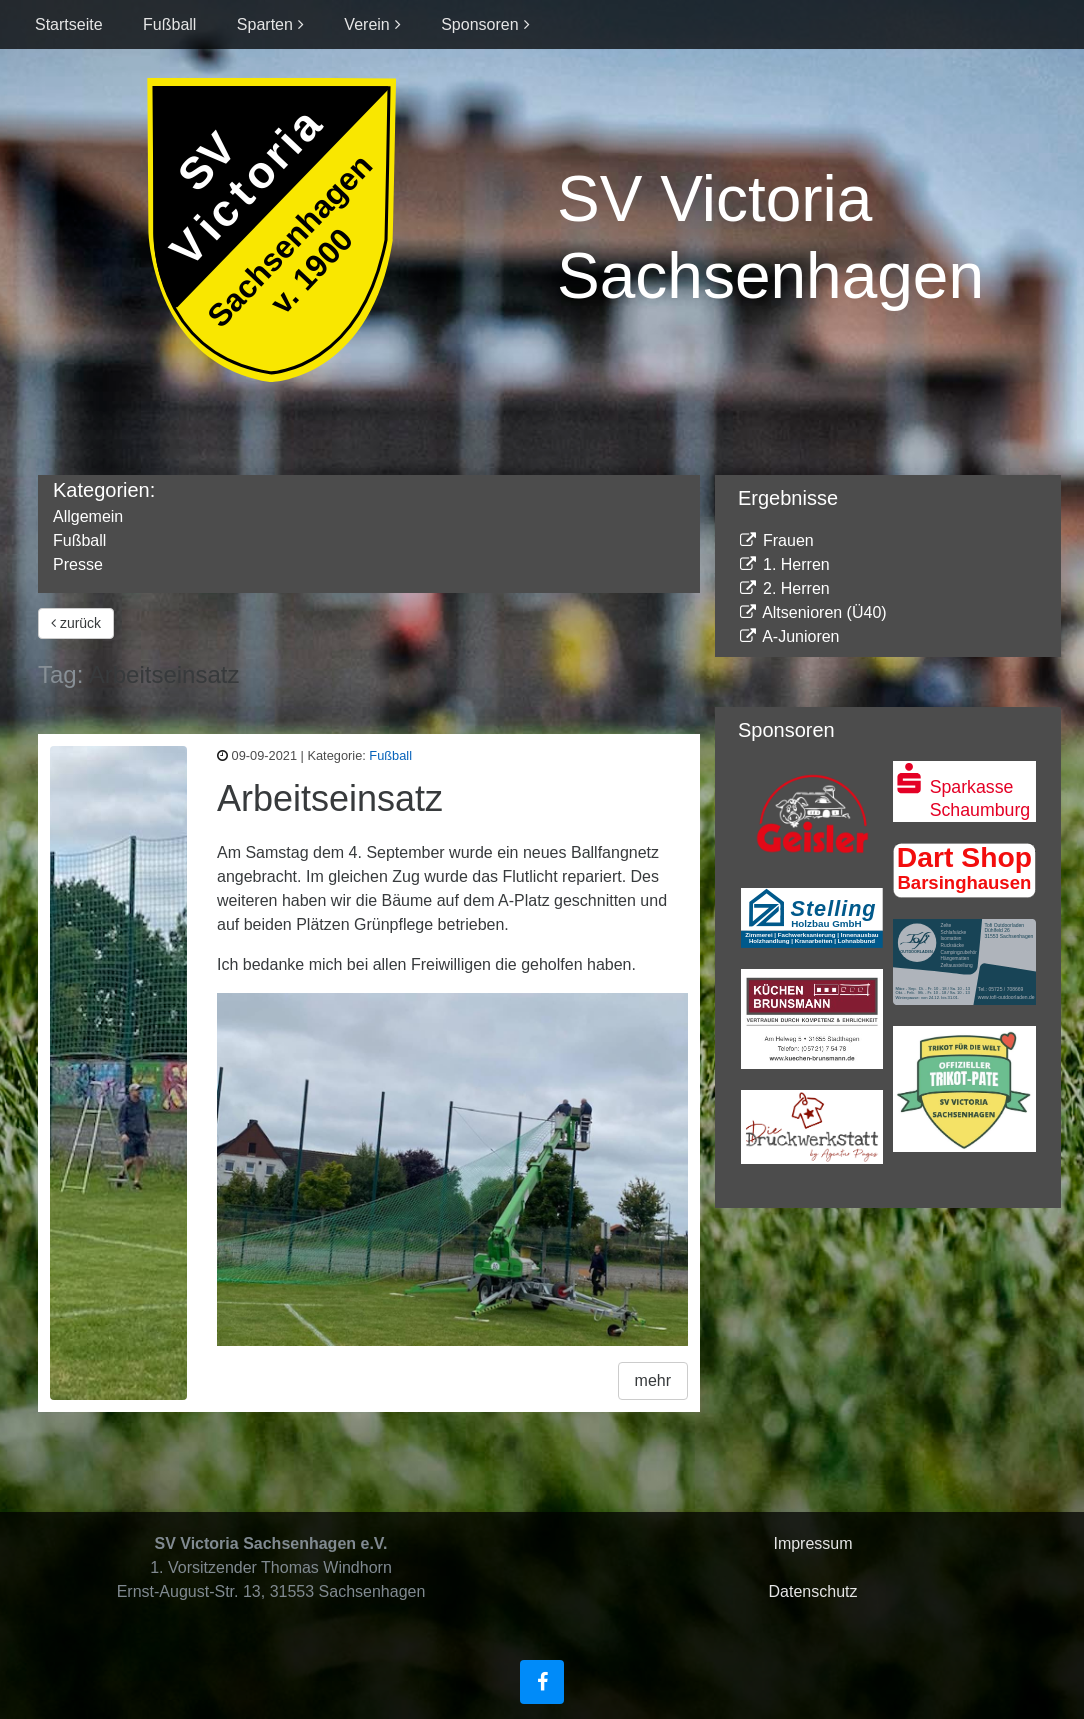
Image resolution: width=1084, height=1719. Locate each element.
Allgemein (88, 516)
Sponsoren (479, 24)
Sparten (265, 24)
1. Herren (784, 564)
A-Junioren (789, 636)
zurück (76, 623)
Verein (366, 24)
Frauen (776, 540)
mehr (653, 1380)
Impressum (812, 1543)
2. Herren (784, 588)
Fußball (169, 24)
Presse (78, 564)
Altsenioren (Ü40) (812, 612)
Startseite (69, 24)
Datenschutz (813, 1591)
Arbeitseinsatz (330, 798)
